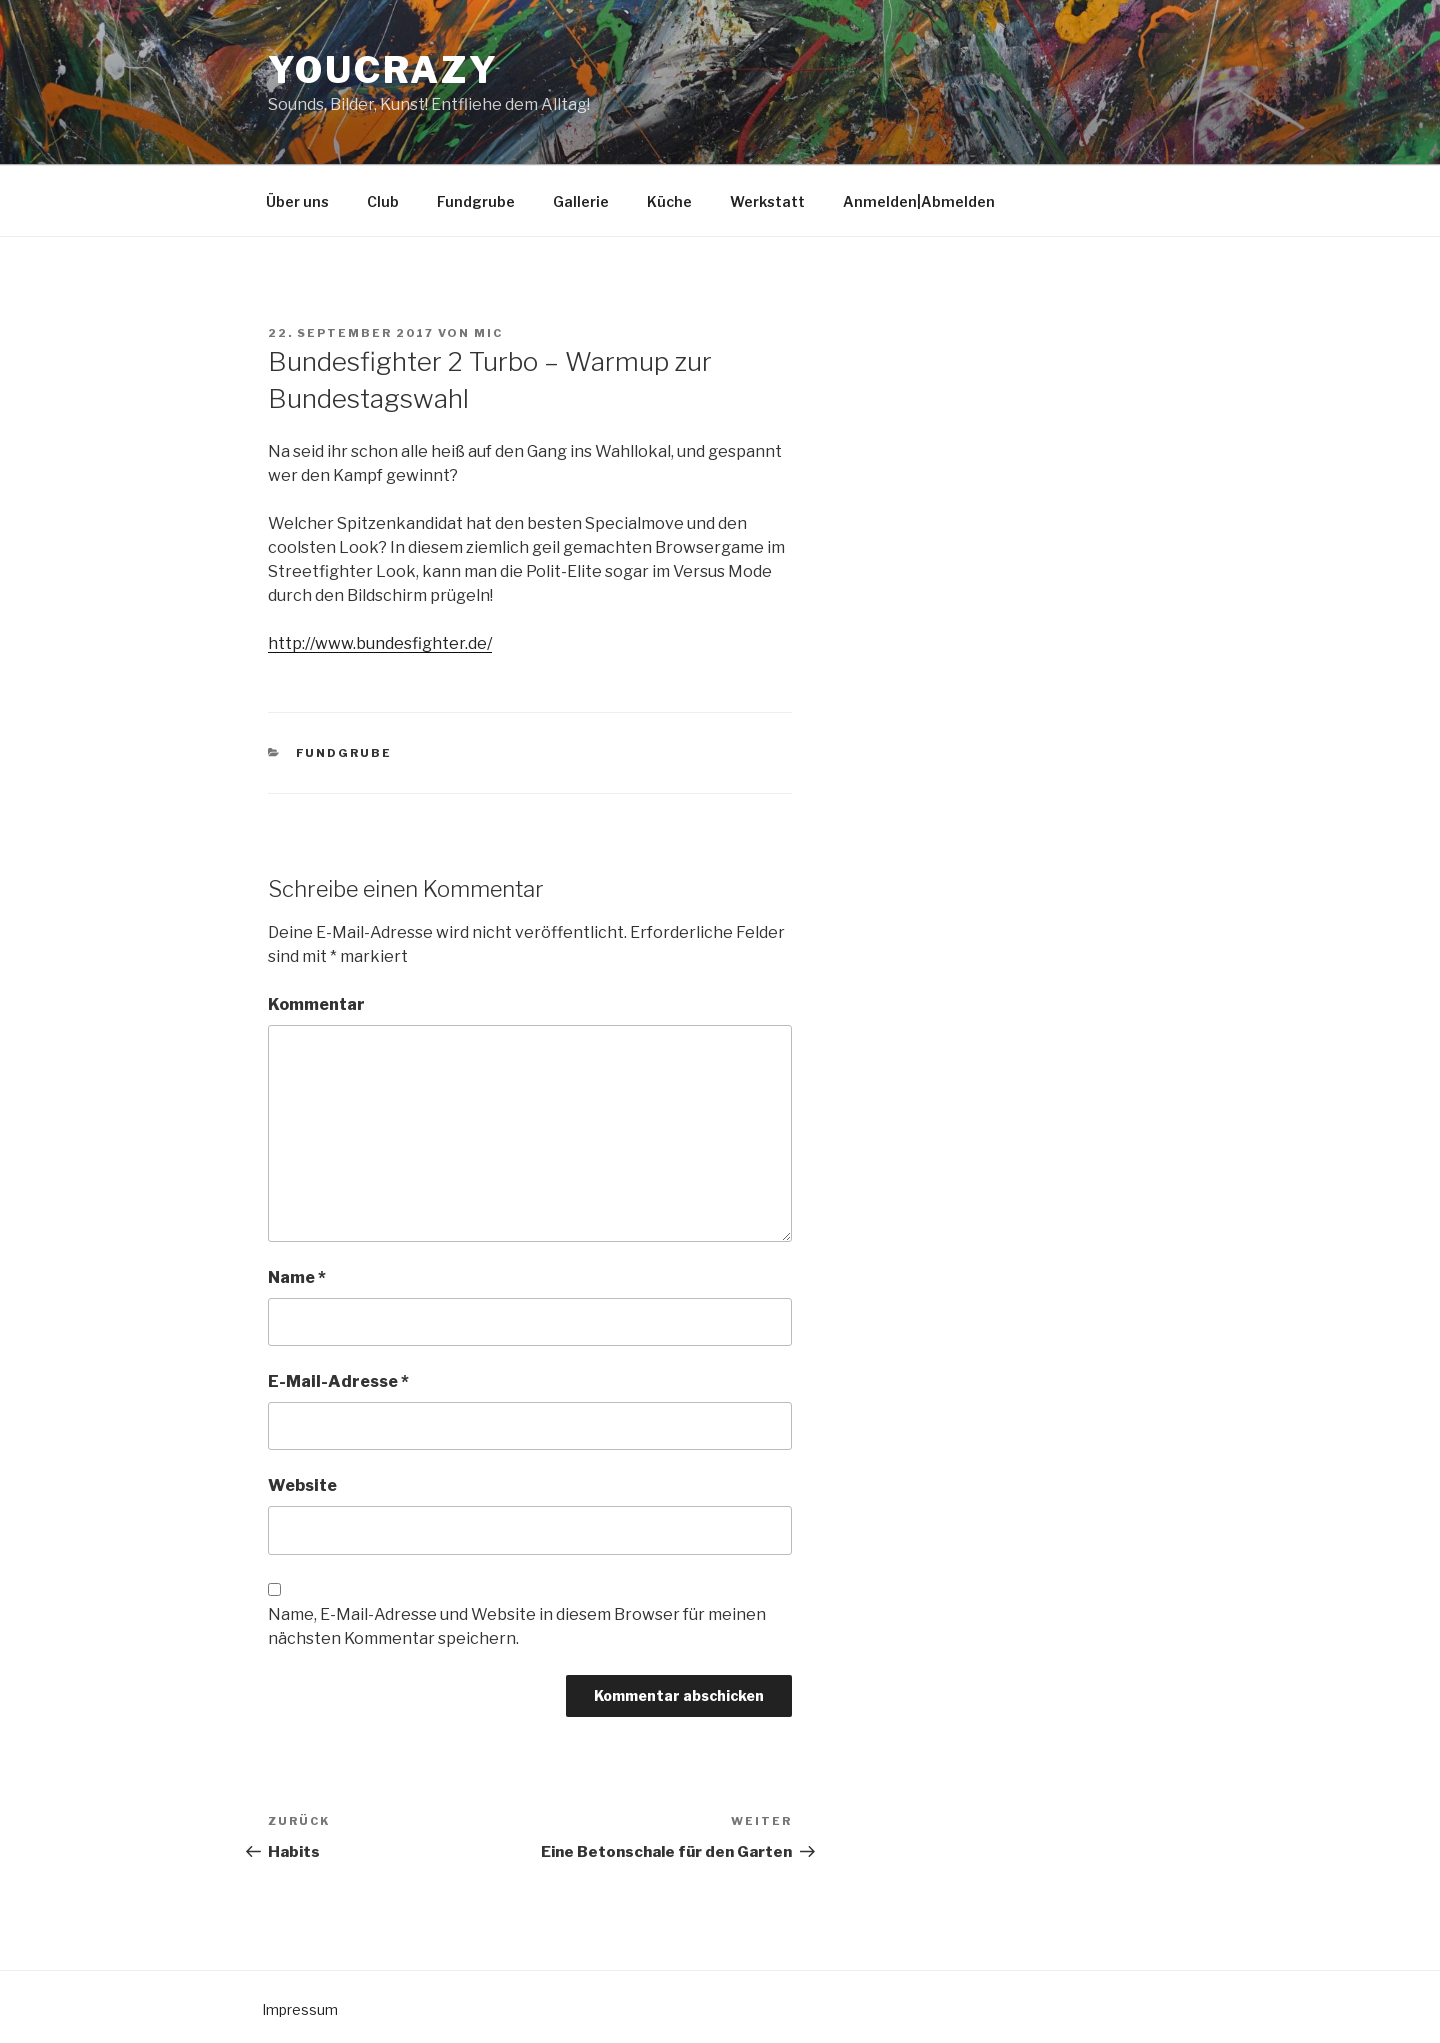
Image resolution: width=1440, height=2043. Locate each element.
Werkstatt (767, 201)
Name (297, 1277)
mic (488, 333)
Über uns (297, 201)
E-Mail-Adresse (338, 1381)
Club (383, 201)
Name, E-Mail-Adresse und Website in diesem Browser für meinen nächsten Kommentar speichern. (517, 1626)
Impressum (300, 2009)
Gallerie (581, 201)
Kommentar (316, 1004)
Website (302, 1485)
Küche (669, 201)
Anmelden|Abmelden (919, 201)
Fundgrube (476, 201)
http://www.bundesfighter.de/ (380, 643)
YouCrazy (383, 70)
